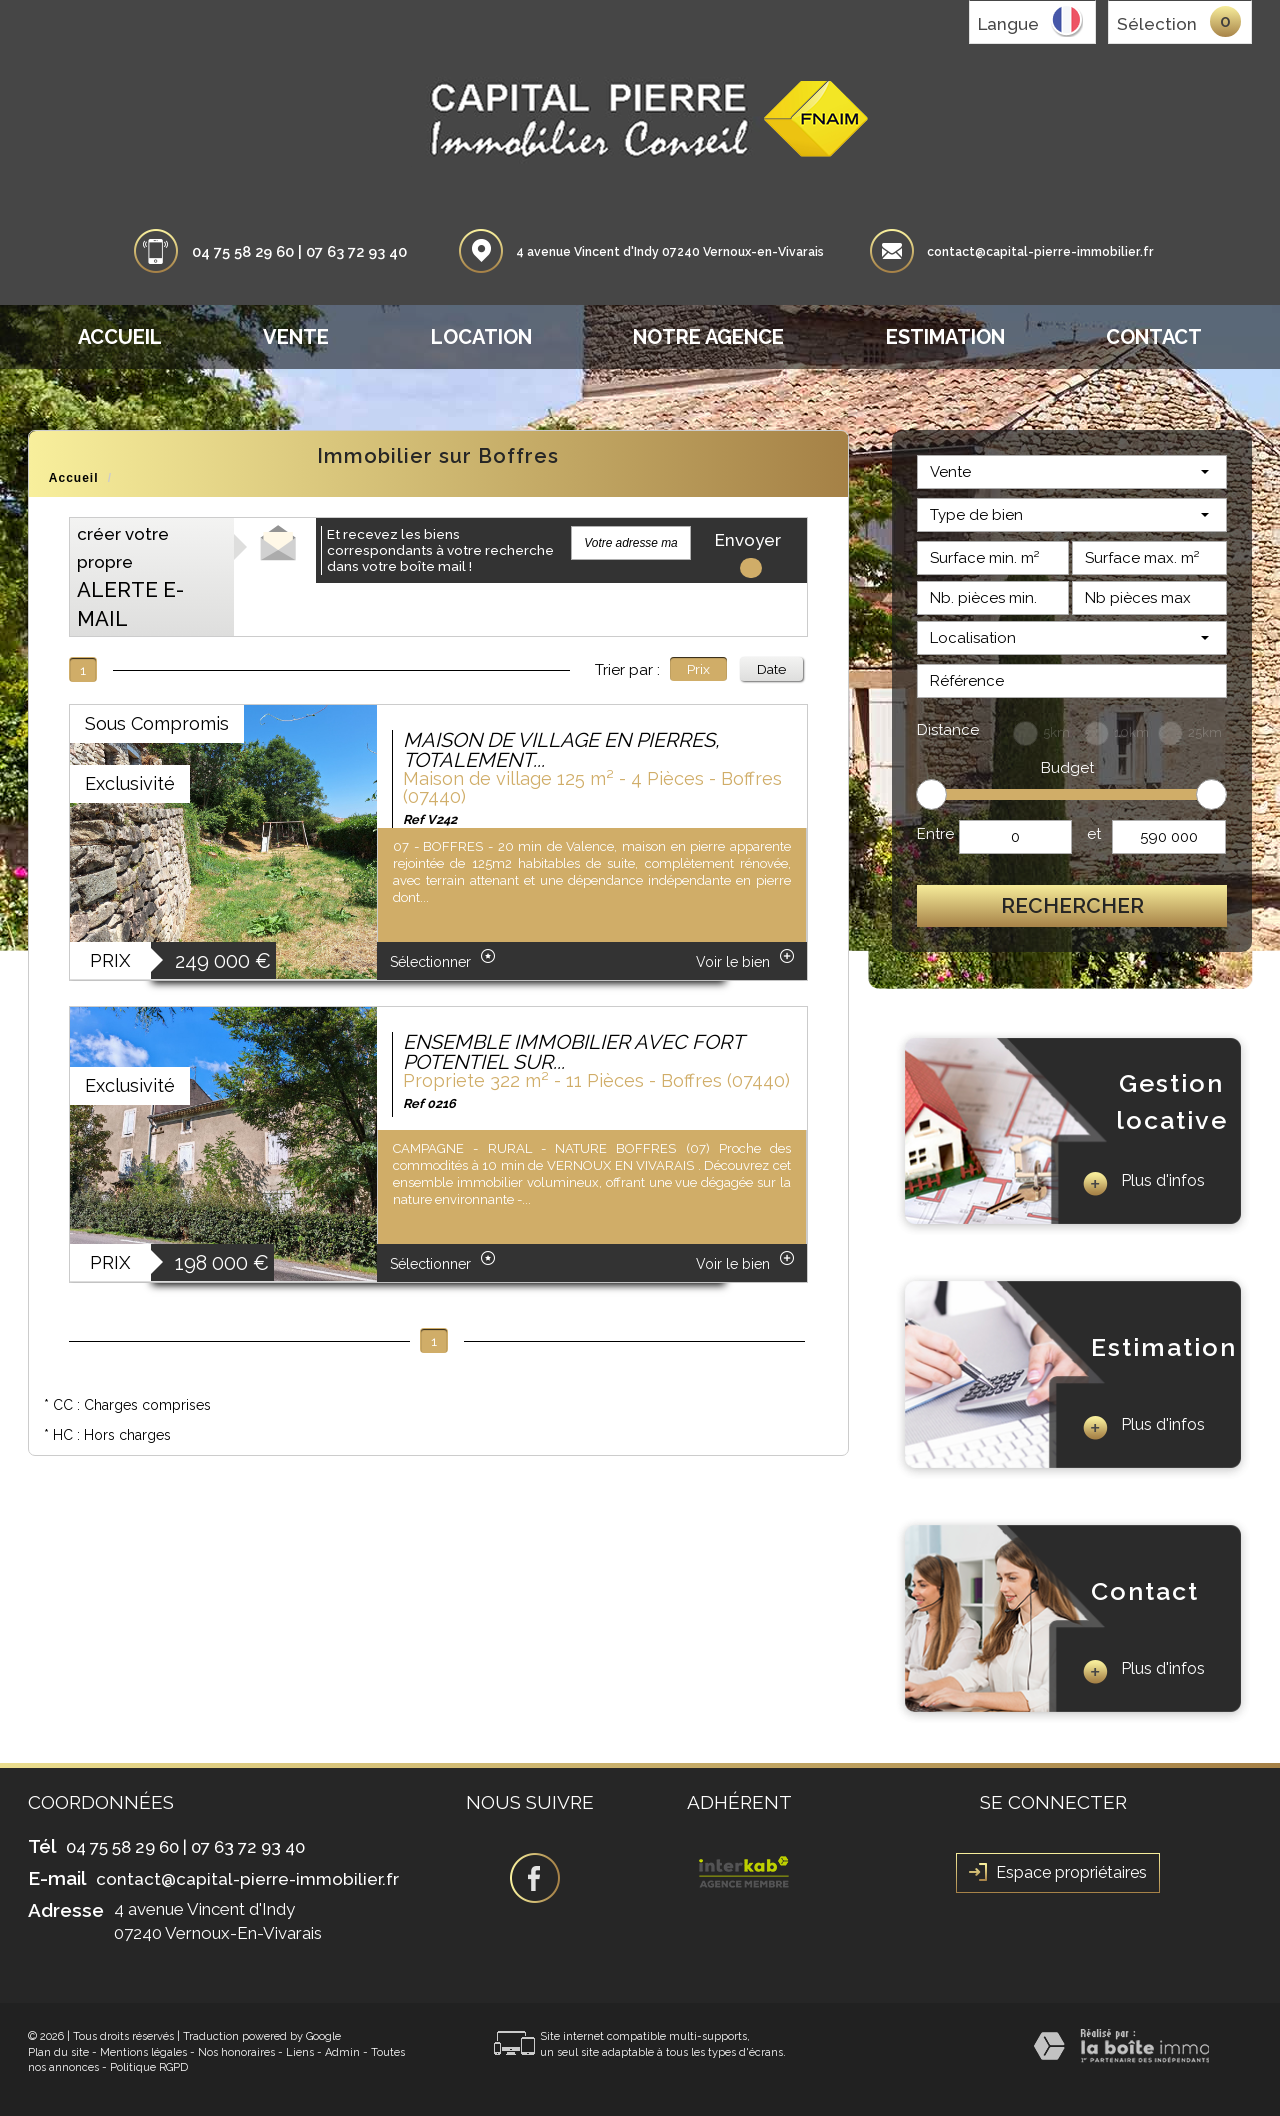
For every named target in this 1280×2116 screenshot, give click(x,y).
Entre (935, 834)
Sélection (1157, 24)
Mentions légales (143, 2052)
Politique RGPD (149, 2067)
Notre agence (708, 337)
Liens (300, 2052)
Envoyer (748, 545)
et (1094, 834)
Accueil (120, 337)
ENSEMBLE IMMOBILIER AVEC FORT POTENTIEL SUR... (573, 1052)
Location (481, 337)
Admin (342, 2052)
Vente (296, 337)
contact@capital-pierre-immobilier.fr (1040, 252)
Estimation (945, 337)
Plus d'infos (1143, 1184)
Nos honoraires (236, 2052)
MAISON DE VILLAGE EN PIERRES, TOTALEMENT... (561, 750)
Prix (698, 669)
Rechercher (1072, 905)
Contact (1154, 337)
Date (771, 669)
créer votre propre (130, 577)
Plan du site (58, 2052)
